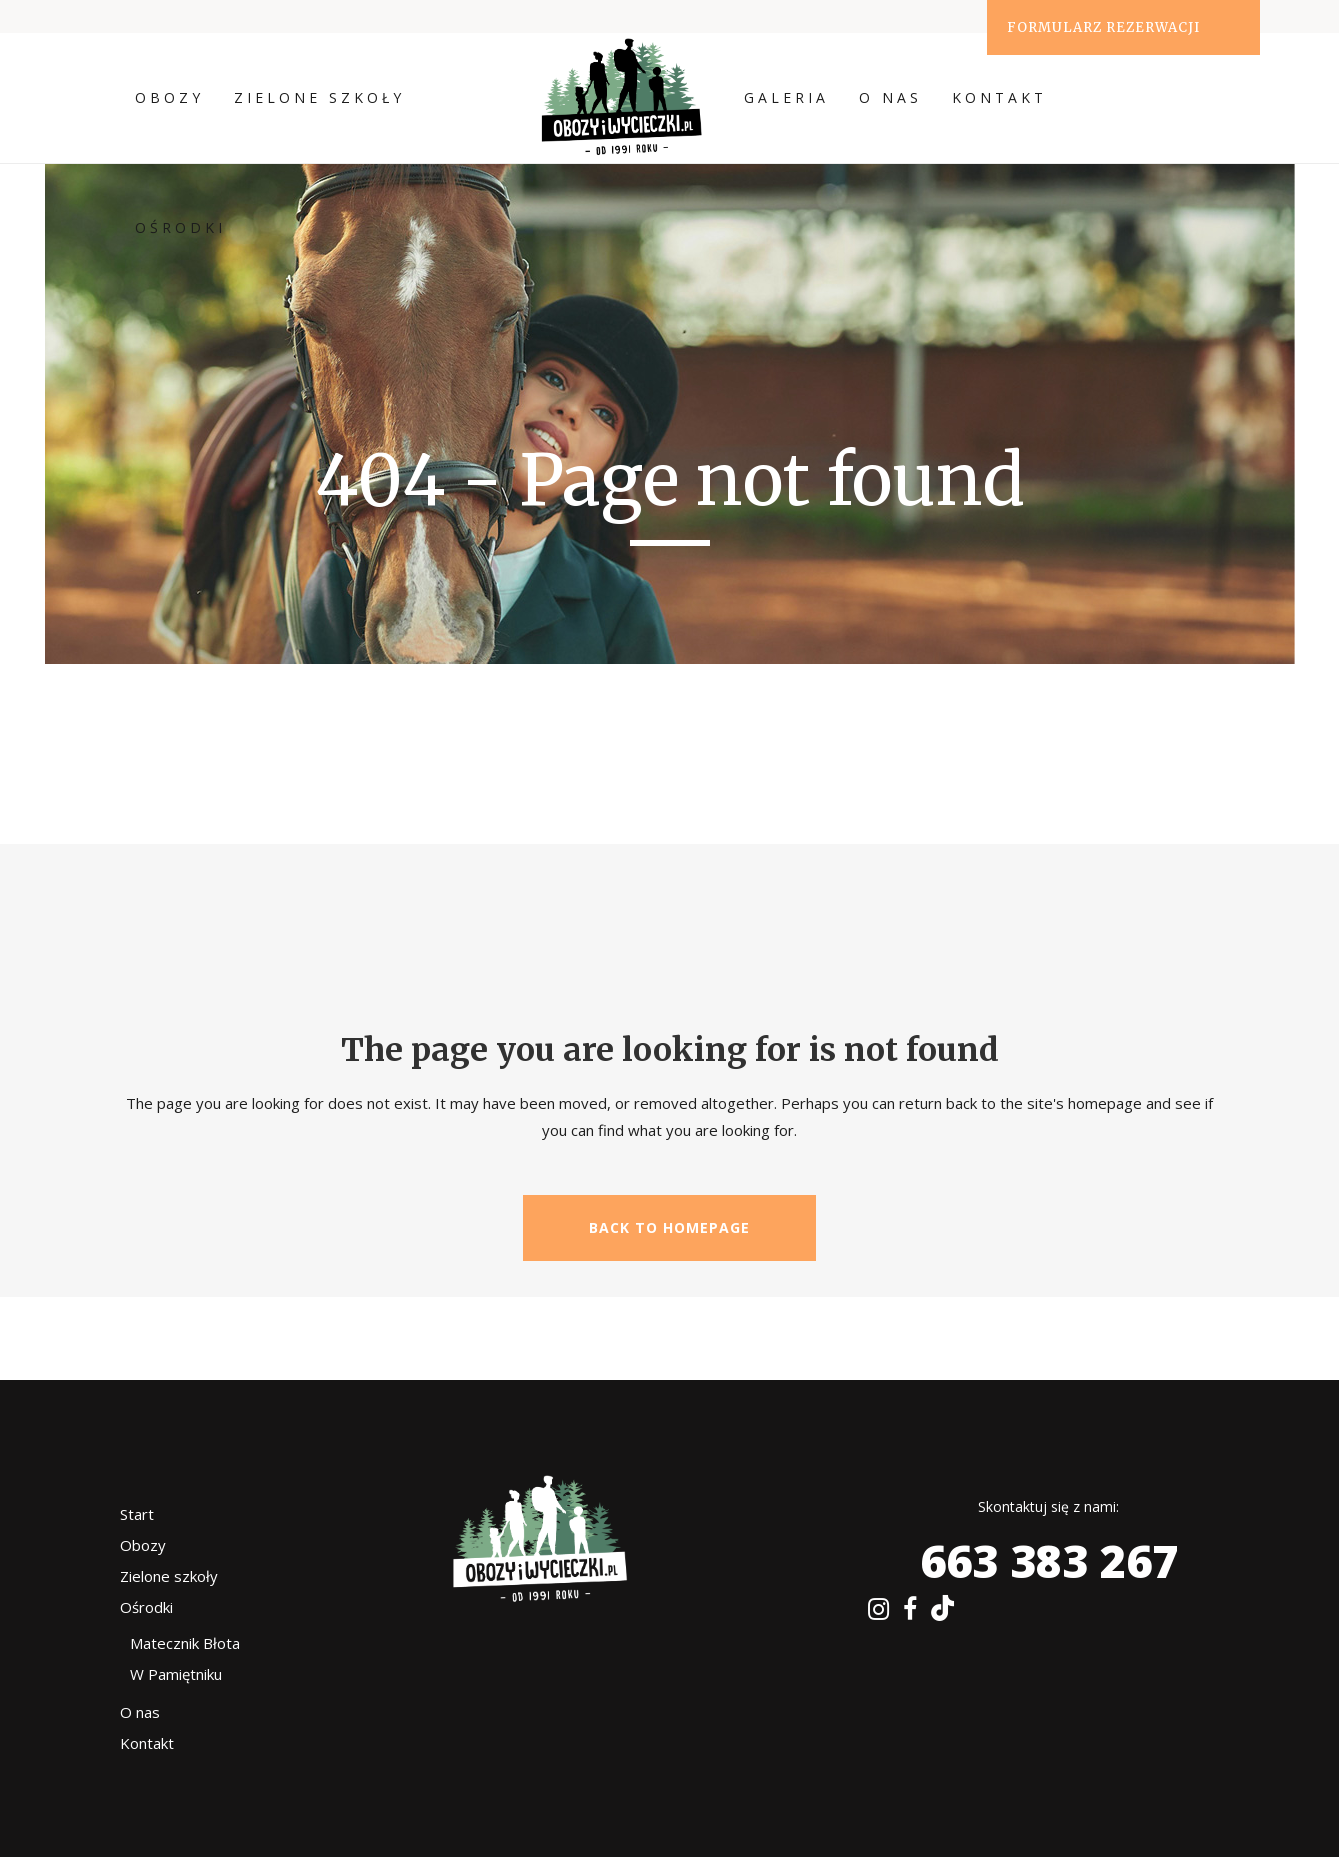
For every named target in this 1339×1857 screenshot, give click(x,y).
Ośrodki (146, 1607)
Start (137, 1514)
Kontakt (147, 1743)
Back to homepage (669, 1227)
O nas (140, 1712)
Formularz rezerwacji (1103, 27)
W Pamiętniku (176, 1674)
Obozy (143, 1545)
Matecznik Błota (185, 1643)
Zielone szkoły (169, 1576)
